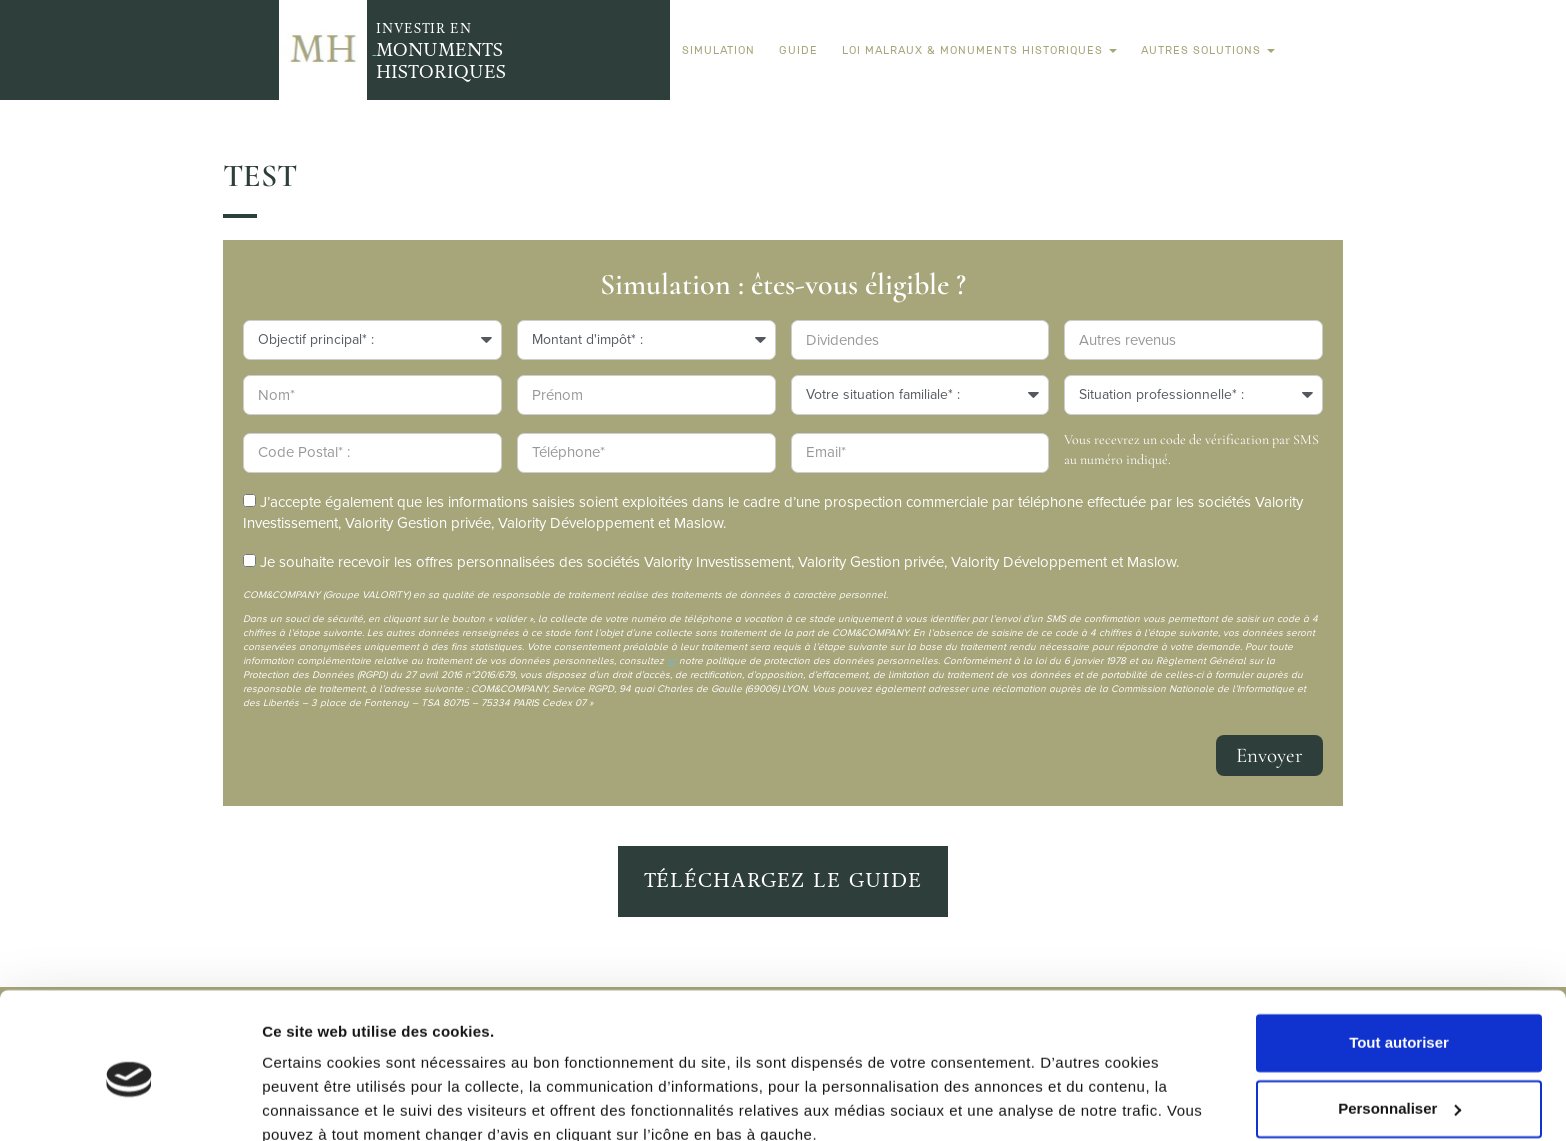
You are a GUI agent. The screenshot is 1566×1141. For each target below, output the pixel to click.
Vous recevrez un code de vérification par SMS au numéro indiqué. (1191, 449)
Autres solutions (1208, 50)
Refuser (1399, 1085)
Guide (798, 50)
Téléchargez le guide (783, 880)
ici (671, 661)
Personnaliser (1399, 1019)
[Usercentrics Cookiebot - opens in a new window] (129, 1102)
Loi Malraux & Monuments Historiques (979, 50)
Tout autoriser (1399, 954)
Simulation (718, 50)
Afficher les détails (329, 1101)
